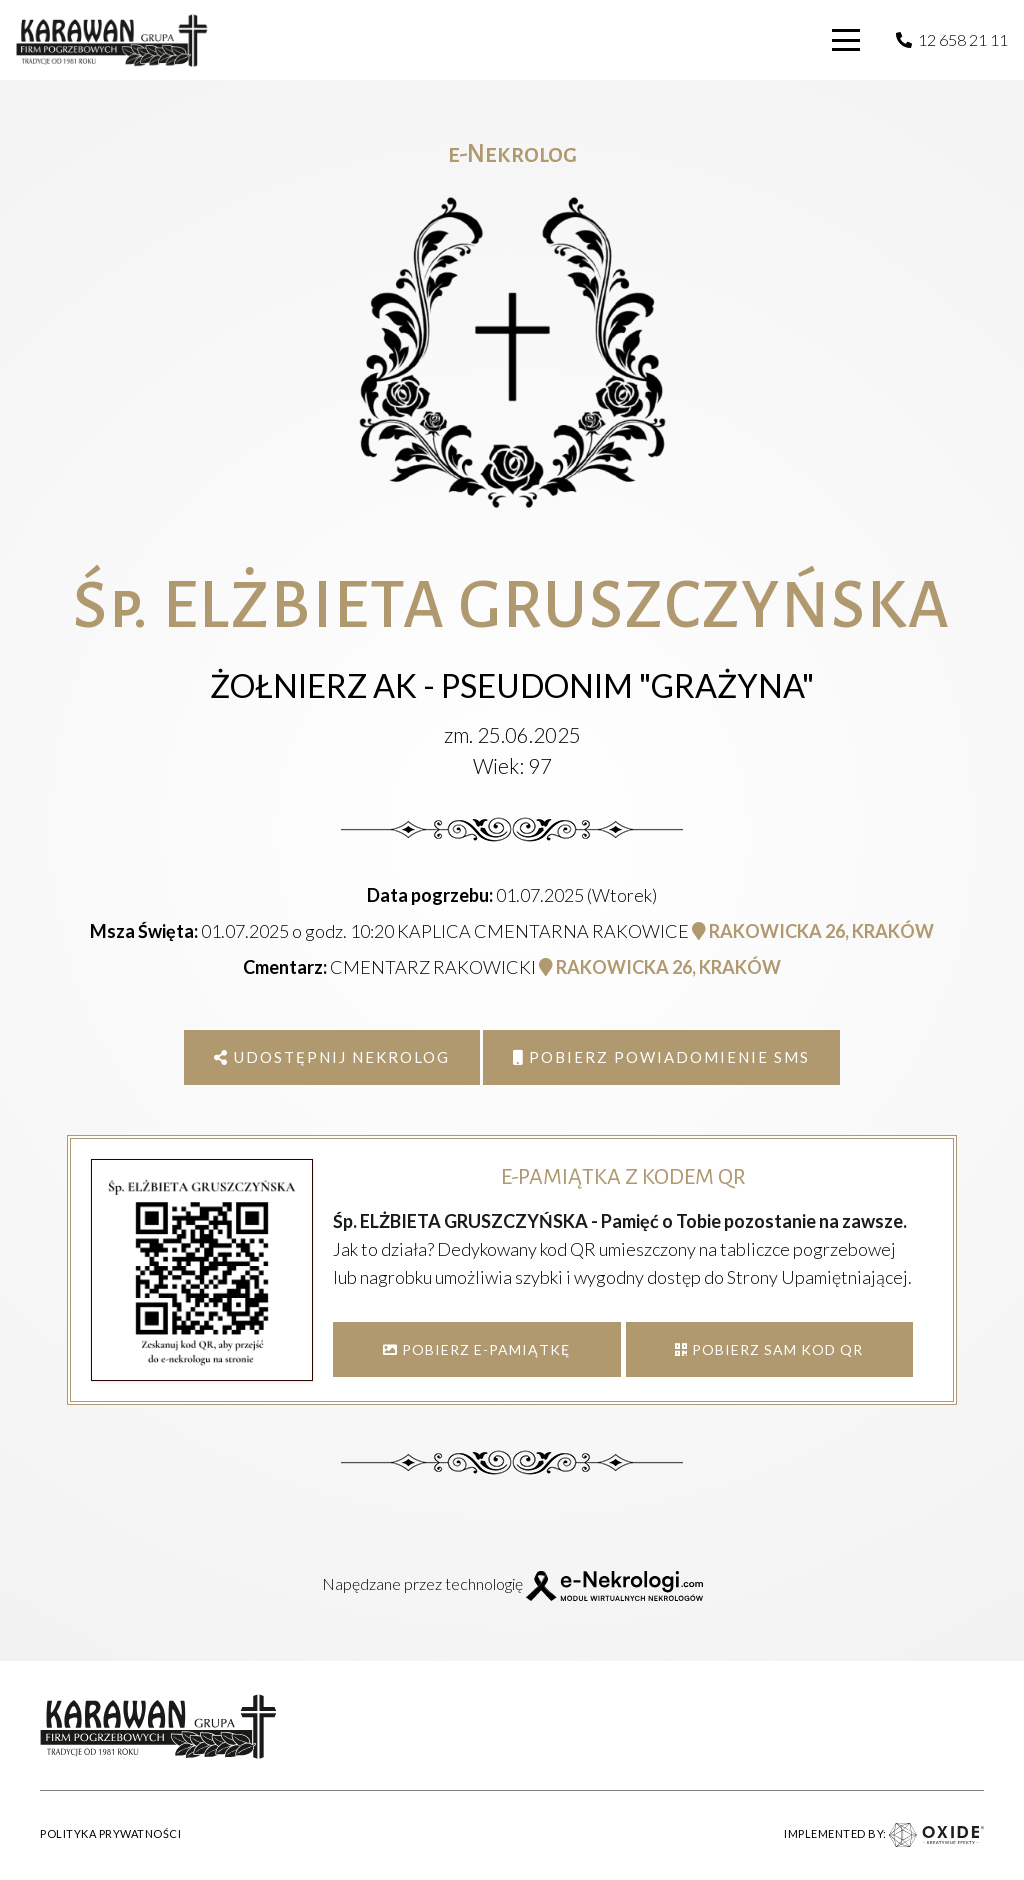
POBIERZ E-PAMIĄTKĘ (476, 1349)
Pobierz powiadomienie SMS (661, 1057)
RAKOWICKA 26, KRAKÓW (813, 931)
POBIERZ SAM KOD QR (769, 1349)
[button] (847, 40)
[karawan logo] (112, 40)
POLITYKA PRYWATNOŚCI (110, 1833)
